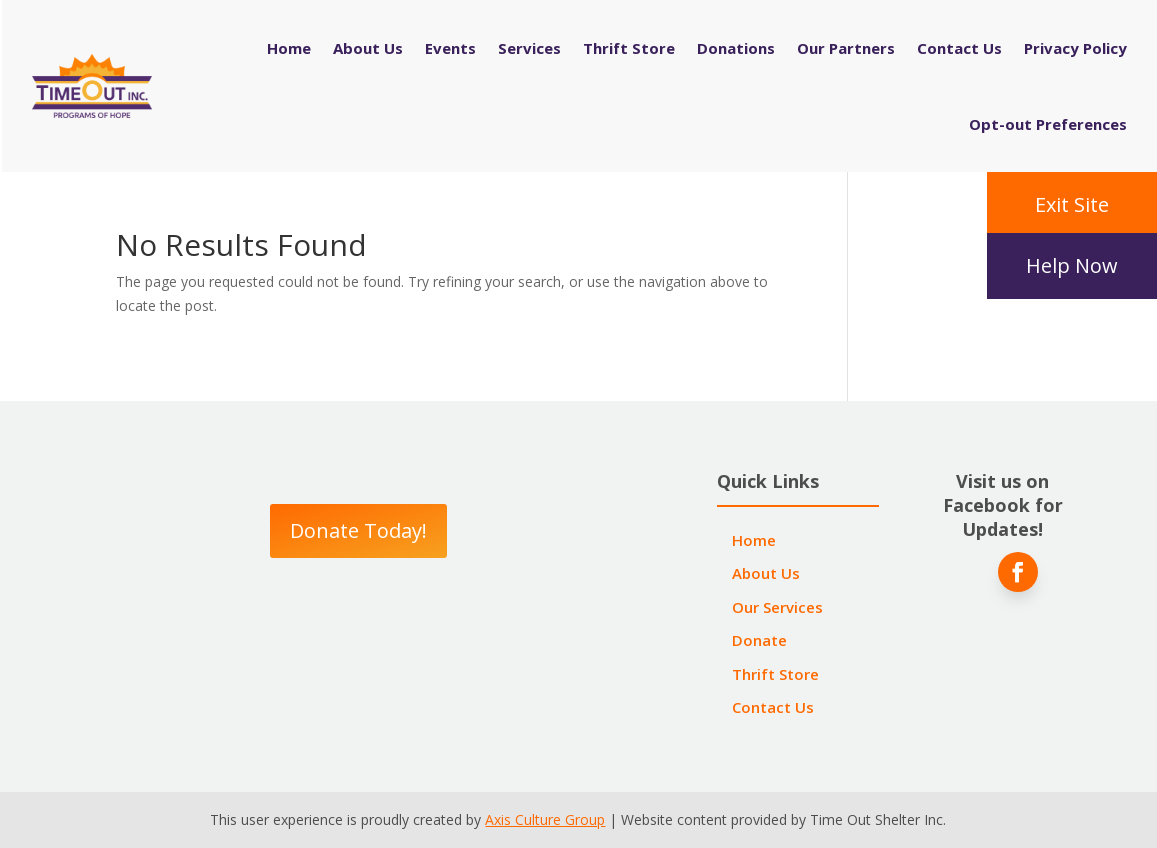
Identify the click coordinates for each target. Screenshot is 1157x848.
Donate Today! (358, 530)
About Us (368, 48)
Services (529, 48)
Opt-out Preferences (1048, 124)
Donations (736, 48)
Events (450, 48)
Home (289, 48)
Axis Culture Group (545, 819)
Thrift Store (629, 48)
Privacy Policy (1075, 48)
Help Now (1072, 265)
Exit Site (1072, 204)
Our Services (777, 607)
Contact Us (959, 48)
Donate (759, 640)
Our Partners (846, 48)
